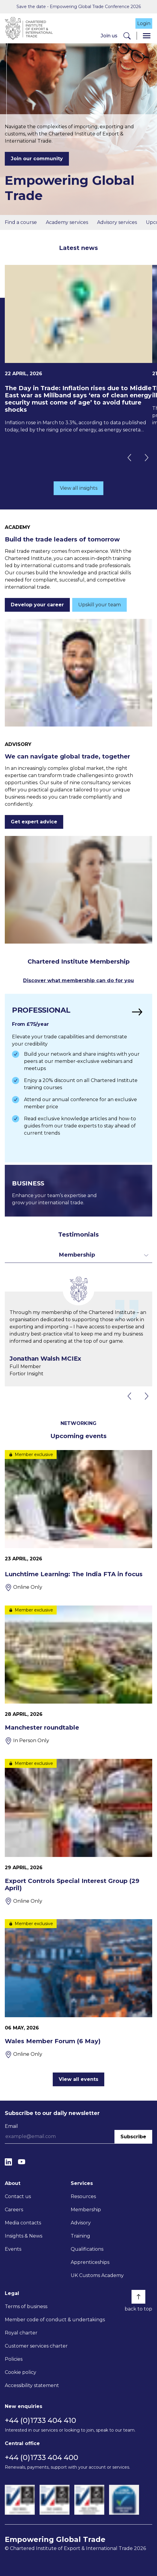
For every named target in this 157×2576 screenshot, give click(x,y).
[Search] (127, 35)
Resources (83, 2196)
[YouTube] (21, 2162)
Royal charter (21, 2333)
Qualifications (87, 2249)
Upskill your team (99, 605)
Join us (109, 36)
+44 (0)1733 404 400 (41, 2457)
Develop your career (37, 605)
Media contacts (23, 2223)
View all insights (78, 488)
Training (80, 2236)
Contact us (18, 2196)
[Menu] (146, 36)
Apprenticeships (90, 2262)
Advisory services (117, 222)
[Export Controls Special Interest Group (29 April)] (78, 1832)
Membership (86, 2209)
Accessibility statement (32, 2385)
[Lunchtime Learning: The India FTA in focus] (78, 1520)
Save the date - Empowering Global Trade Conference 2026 (78, 6)
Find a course (21, 222)
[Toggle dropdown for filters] (78, 1255)
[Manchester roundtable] (78, 1675)
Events (13, 2249)
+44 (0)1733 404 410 (40, 2420)
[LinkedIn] (8, 2162)
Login (143, 23)
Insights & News (23, 2236)
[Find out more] (78, 1078)
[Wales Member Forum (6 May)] (78, 1988)
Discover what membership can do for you (78, 980)
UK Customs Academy (97, 2275)
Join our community (37, 158)
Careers (14, 2209)
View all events (78, 2079)
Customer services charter (36, 2346)
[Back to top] (138, 2297)
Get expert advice (34, 822)
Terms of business (26, 2306)
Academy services (67, 222)
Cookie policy (20, 2372)
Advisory (81, 2223)
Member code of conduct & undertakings (55, 2319)
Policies (13, 2359)
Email (11, 2126)
